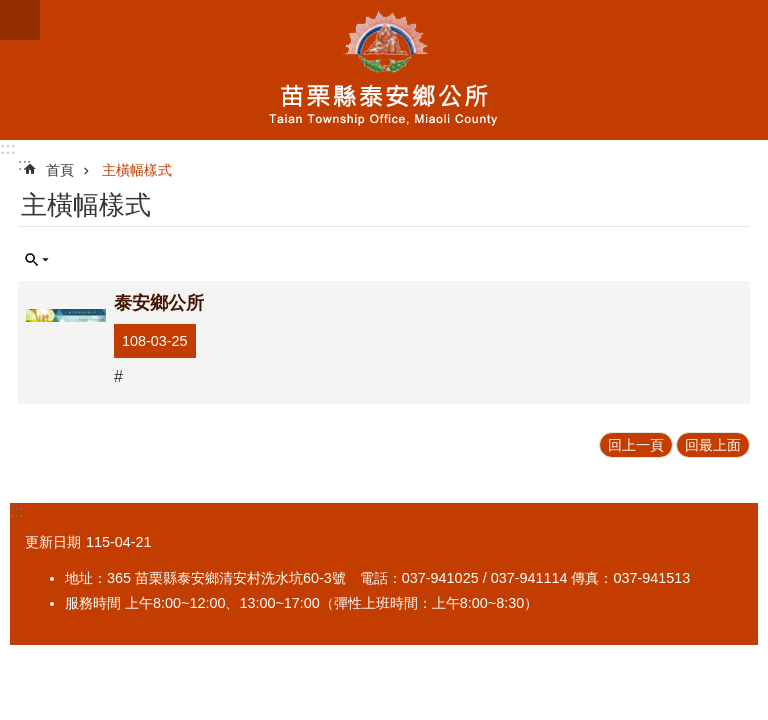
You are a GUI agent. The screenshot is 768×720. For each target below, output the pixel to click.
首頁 (60, 170)
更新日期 (53, 542)
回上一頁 (636, 445)
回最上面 (713, 445)
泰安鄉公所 (384, 70)
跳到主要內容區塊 (10, 10)
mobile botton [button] (20, 20)
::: (8, 148)
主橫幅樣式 (137, 170)
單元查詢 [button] (37, 260)
